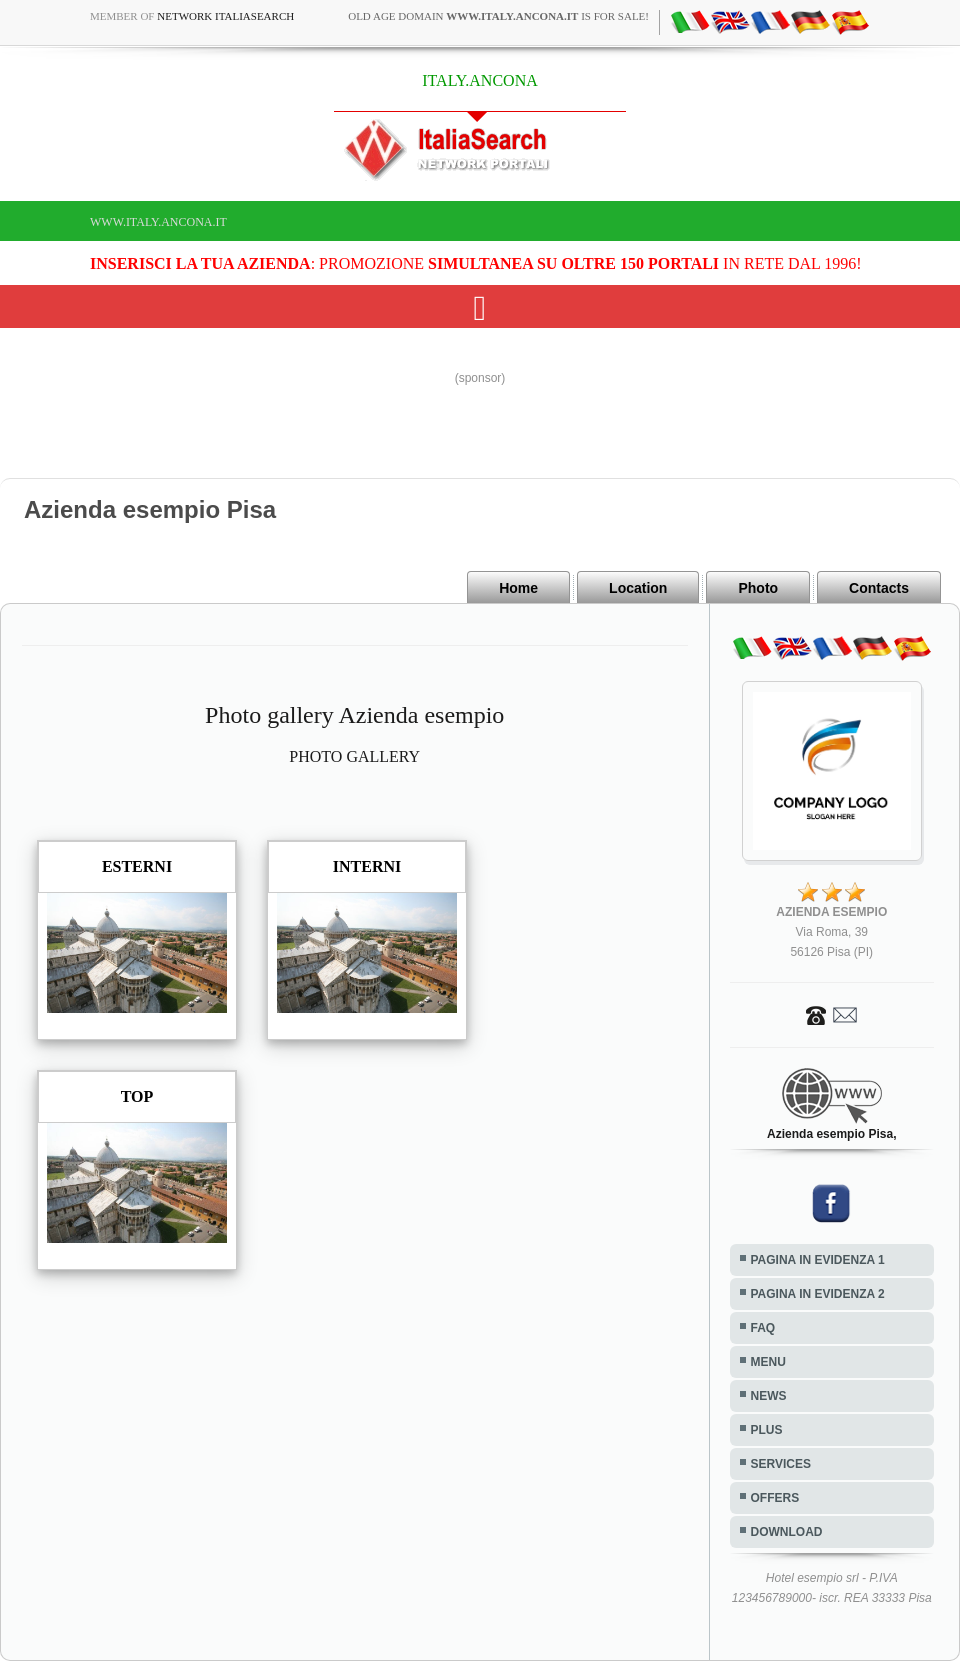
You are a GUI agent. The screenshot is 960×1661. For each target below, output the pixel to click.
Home (518, 588)
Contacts (879, 588)
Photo (758, 588)
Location (638, 588)
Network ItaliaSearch (225, 16)
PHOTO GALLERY (354, 756)
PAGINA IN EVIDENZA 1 (818, 1260)
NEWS (769, 1396)
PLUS (767, 1430)
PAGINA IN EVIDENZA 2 (818, 1294)
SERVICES (781, 1464)
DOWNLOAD (787, 1532)
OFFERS (775, 1498)
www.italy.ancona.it (158, 222)
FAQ (763, 1328)
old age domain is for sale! (498, 16)
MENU (768, 1362)
